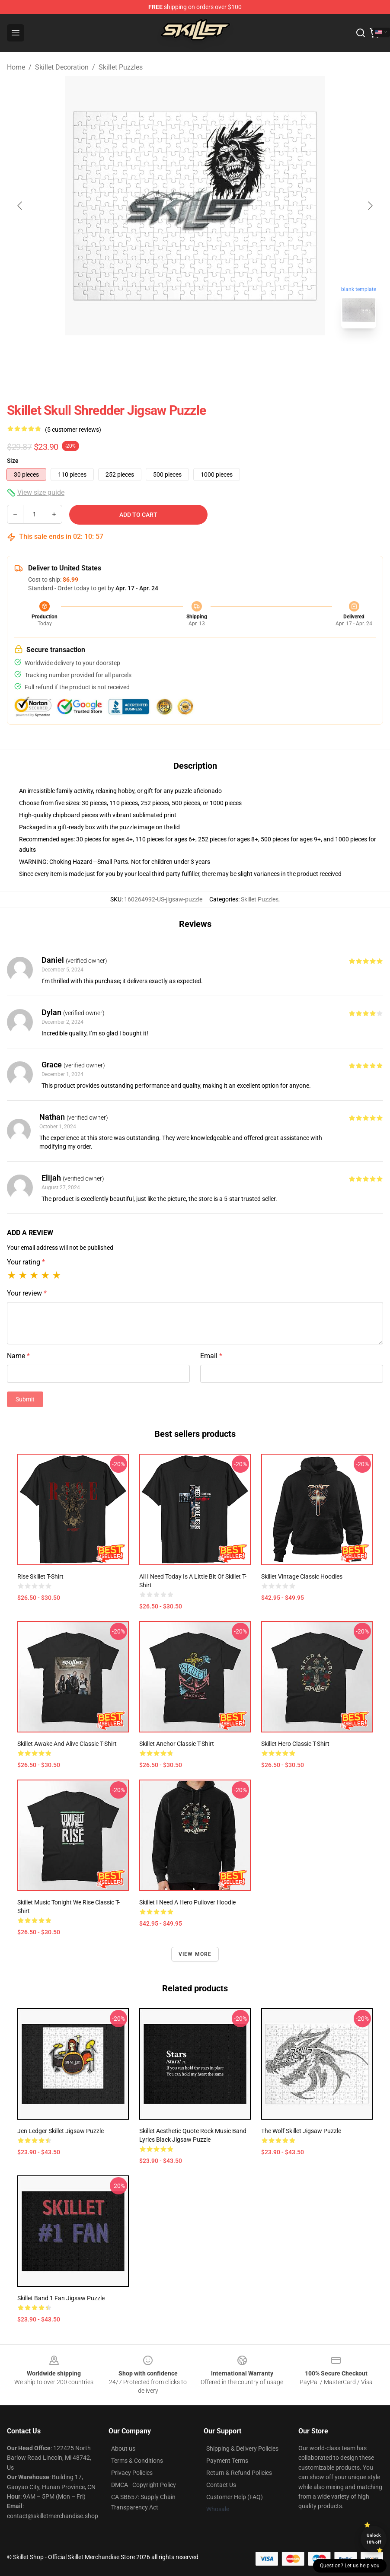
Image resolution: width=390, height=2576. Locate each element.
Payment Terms (227, 2460)
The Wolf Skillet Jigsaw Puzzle (301, 2130)
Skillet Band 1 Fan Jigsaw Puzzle (61, 2298)
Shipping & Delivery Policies (242, 2448)
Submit (25, 1399)
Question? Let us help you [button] (350, 2566)
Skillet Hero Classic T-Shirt (295, 1743)
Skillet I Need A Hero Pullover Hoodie (187, 1902)
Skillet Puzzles (121, 67)
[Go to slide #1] (172, 354)
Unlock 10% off (373, 2538)
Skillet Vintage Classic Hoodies (301, 1576)
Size (13, 460)
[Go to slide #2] (217, 354)
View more (195, 1954)
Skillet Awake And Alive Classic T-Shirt (67, 1743)
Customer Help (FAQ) (234, 2496)
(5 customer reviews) (73, 429)
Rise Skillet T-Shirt (40, 1576)
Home (16, 67)
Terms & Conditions (137, 2460)
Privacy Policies (132, 2472)
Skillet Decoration (62, 67)
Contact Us (221, 2484)
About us (123, 2448)
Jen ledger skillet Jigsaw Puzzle (60, 2130)
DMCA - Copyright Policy (143, 2484)
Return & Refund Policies (239, 2472)
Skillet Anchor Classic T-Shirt (176, 1743)
